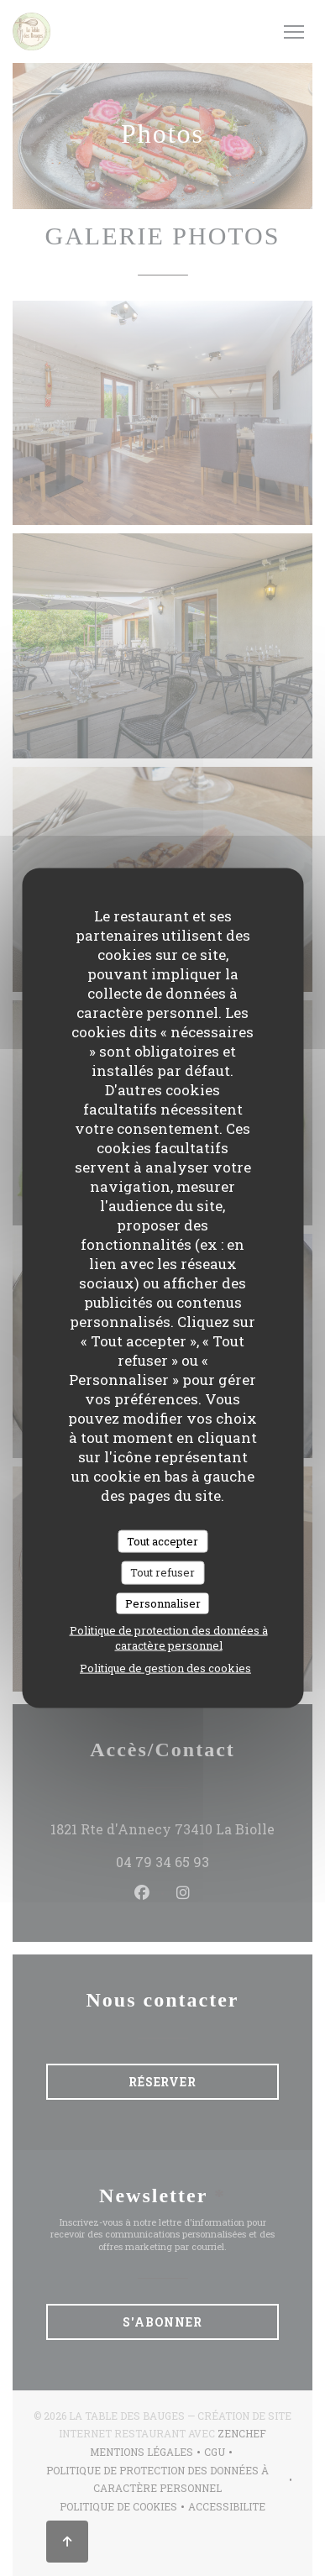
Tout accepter (162, 1540)
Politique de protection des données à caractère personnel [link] (169, 1638)
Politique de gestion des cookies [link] (165, 1668)
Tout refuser (162, 1572)
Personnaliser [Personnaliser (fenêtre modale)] (163, 1602)
